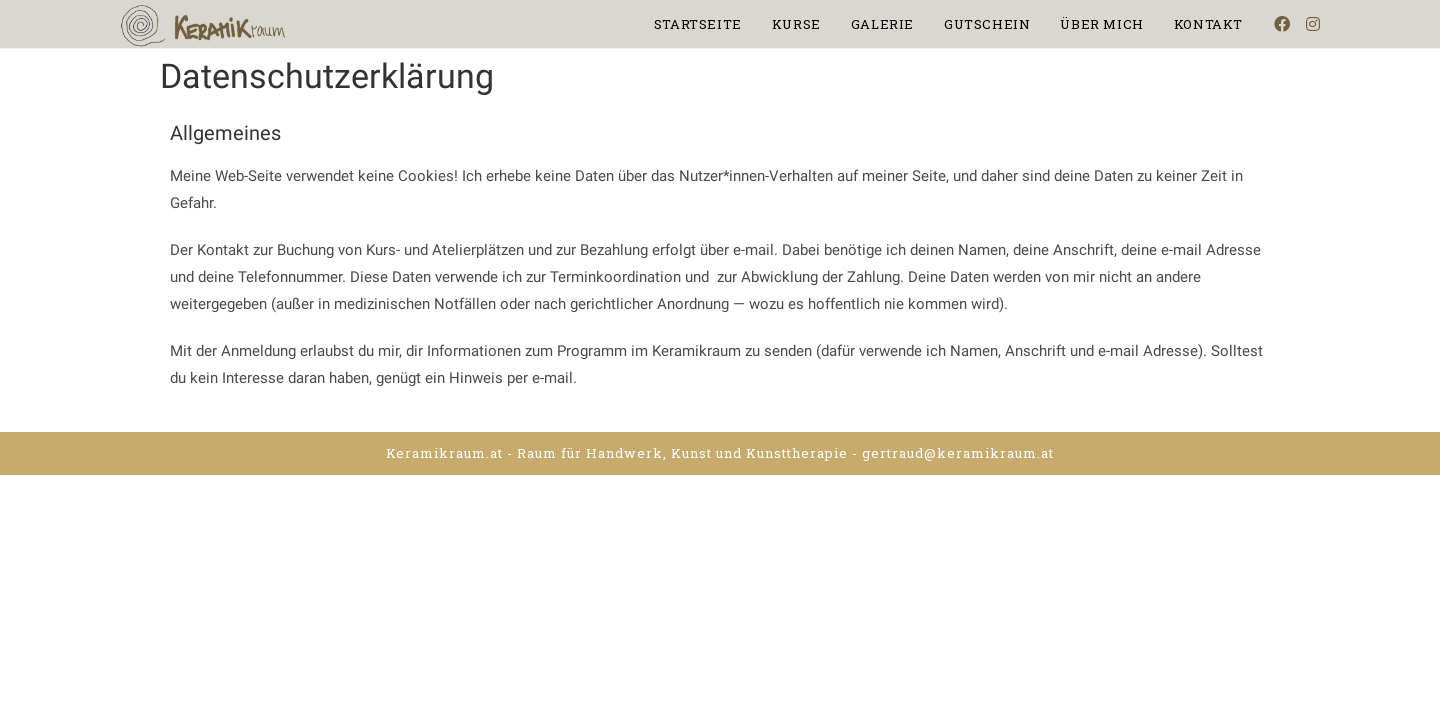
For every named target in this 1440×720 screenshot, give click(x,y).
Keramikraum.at (444, 453)
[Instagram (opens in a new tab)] (1313, 24)
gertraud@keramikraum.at (958, 453)
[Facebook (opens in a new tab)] (1282, 24)
